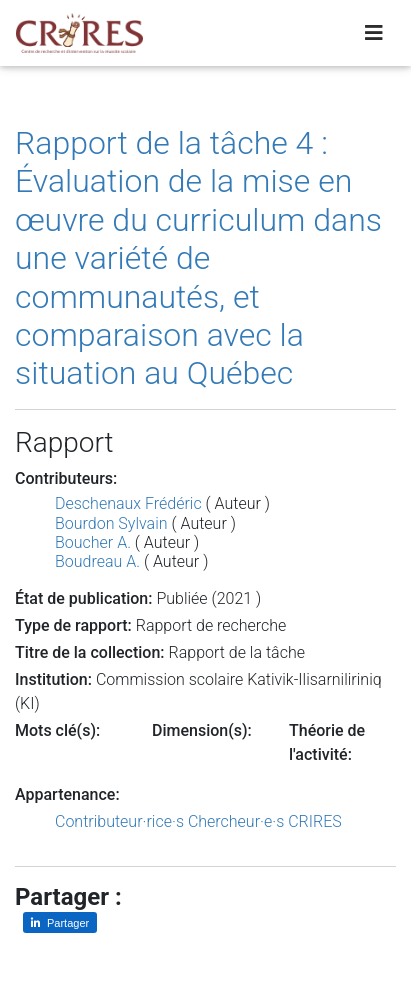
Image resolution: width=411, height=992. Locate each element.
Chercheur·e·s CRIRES (265, 821)
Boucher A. (93, 542)
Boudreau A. (97, 561)
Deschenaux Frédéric (128, 503)
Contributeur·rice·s (119, 821)
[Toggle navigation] (374, 33)
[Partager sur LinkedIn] (60, 922)
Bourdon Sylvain (111, 523)
